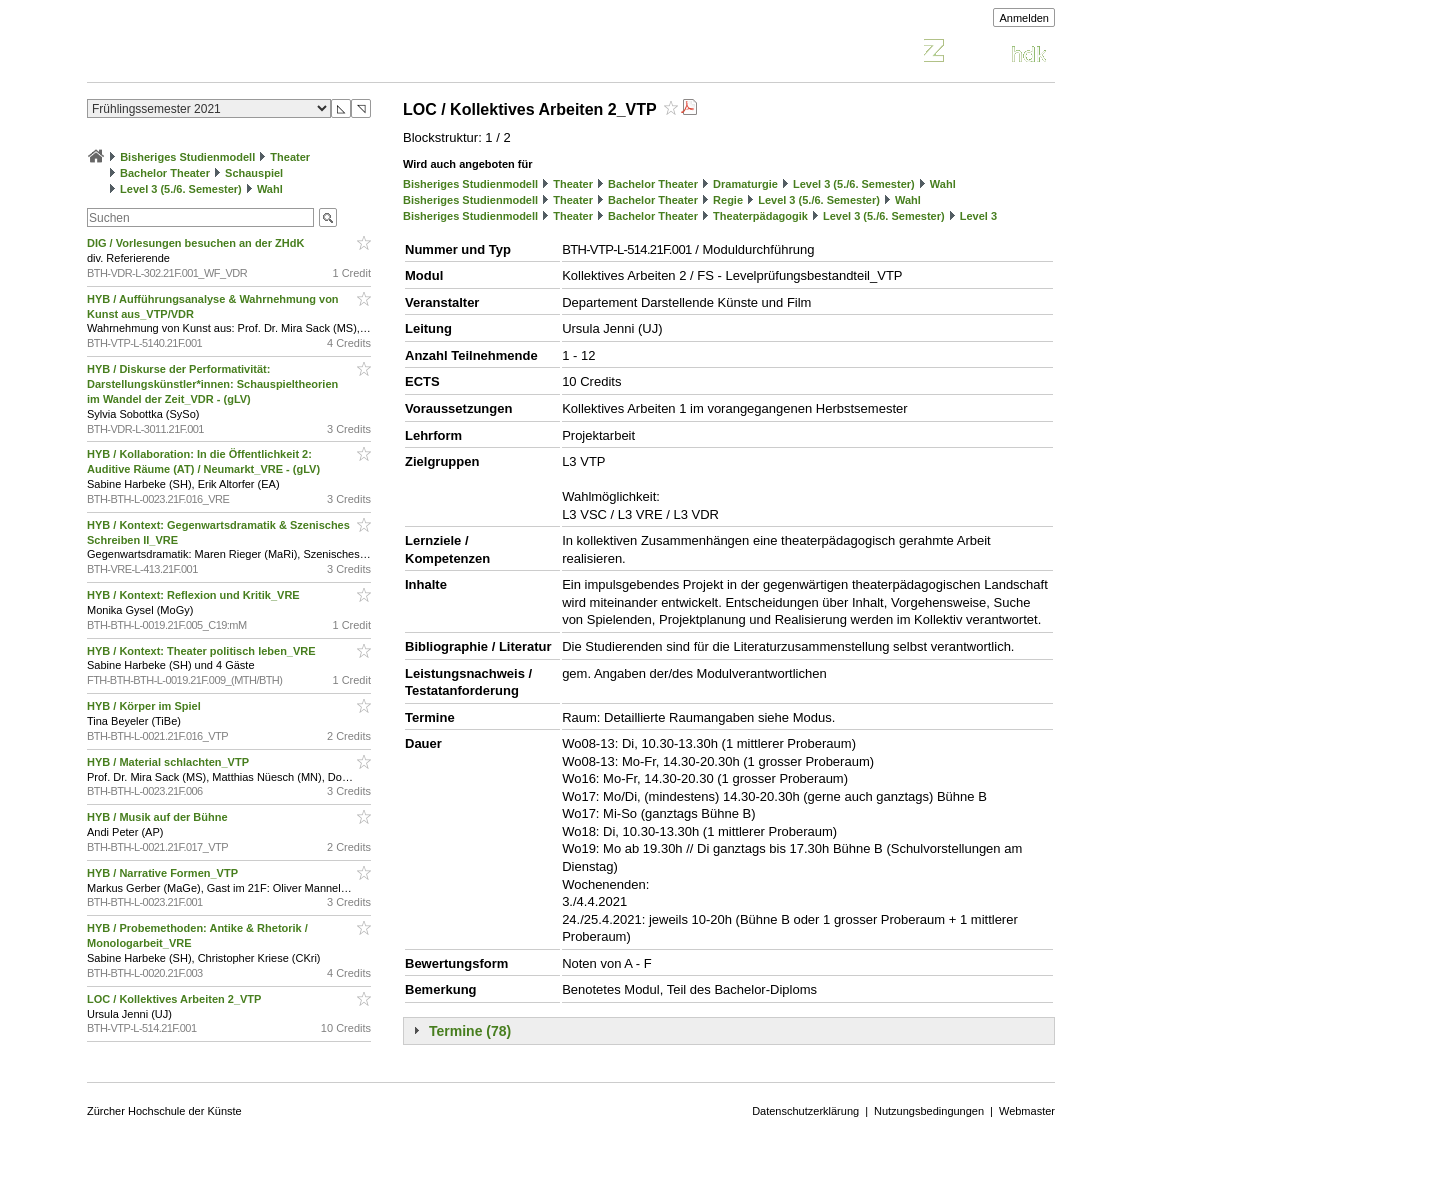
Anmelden (1024, 18)
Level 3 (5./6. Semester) (181, 189)
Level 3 (978, 216)
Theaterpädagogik (760, 216)
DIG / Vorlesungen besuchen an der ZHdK (197, 243)
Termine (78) (470, 1031)
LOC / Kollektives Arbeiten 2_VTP (175, 999)
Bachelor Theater (165, 173)
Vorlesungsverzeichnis (234, 53)
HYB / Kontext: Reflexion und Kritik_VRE (195, 595)
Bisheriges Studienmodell (187, 157)
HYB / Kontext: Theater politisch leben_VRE (203, 651)
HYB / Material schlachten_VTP (169, 762)
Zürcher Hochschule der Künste (164, 1111)
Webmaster (1027, 1111)
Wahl (270, 189)
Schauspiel (254, 173)
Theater (290, 157)
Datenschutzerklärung (805, 1111)
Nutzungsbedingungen (929, 1111)
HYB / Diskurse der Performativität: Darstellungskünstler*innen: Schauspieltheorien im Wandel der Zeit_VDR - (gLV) (212, 384)
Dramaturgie (745, 184)
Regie (728, 200)
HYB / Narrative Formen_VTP (164, 873)
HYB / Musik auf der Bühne (159, 817)
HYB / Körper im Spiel (145, 706)
